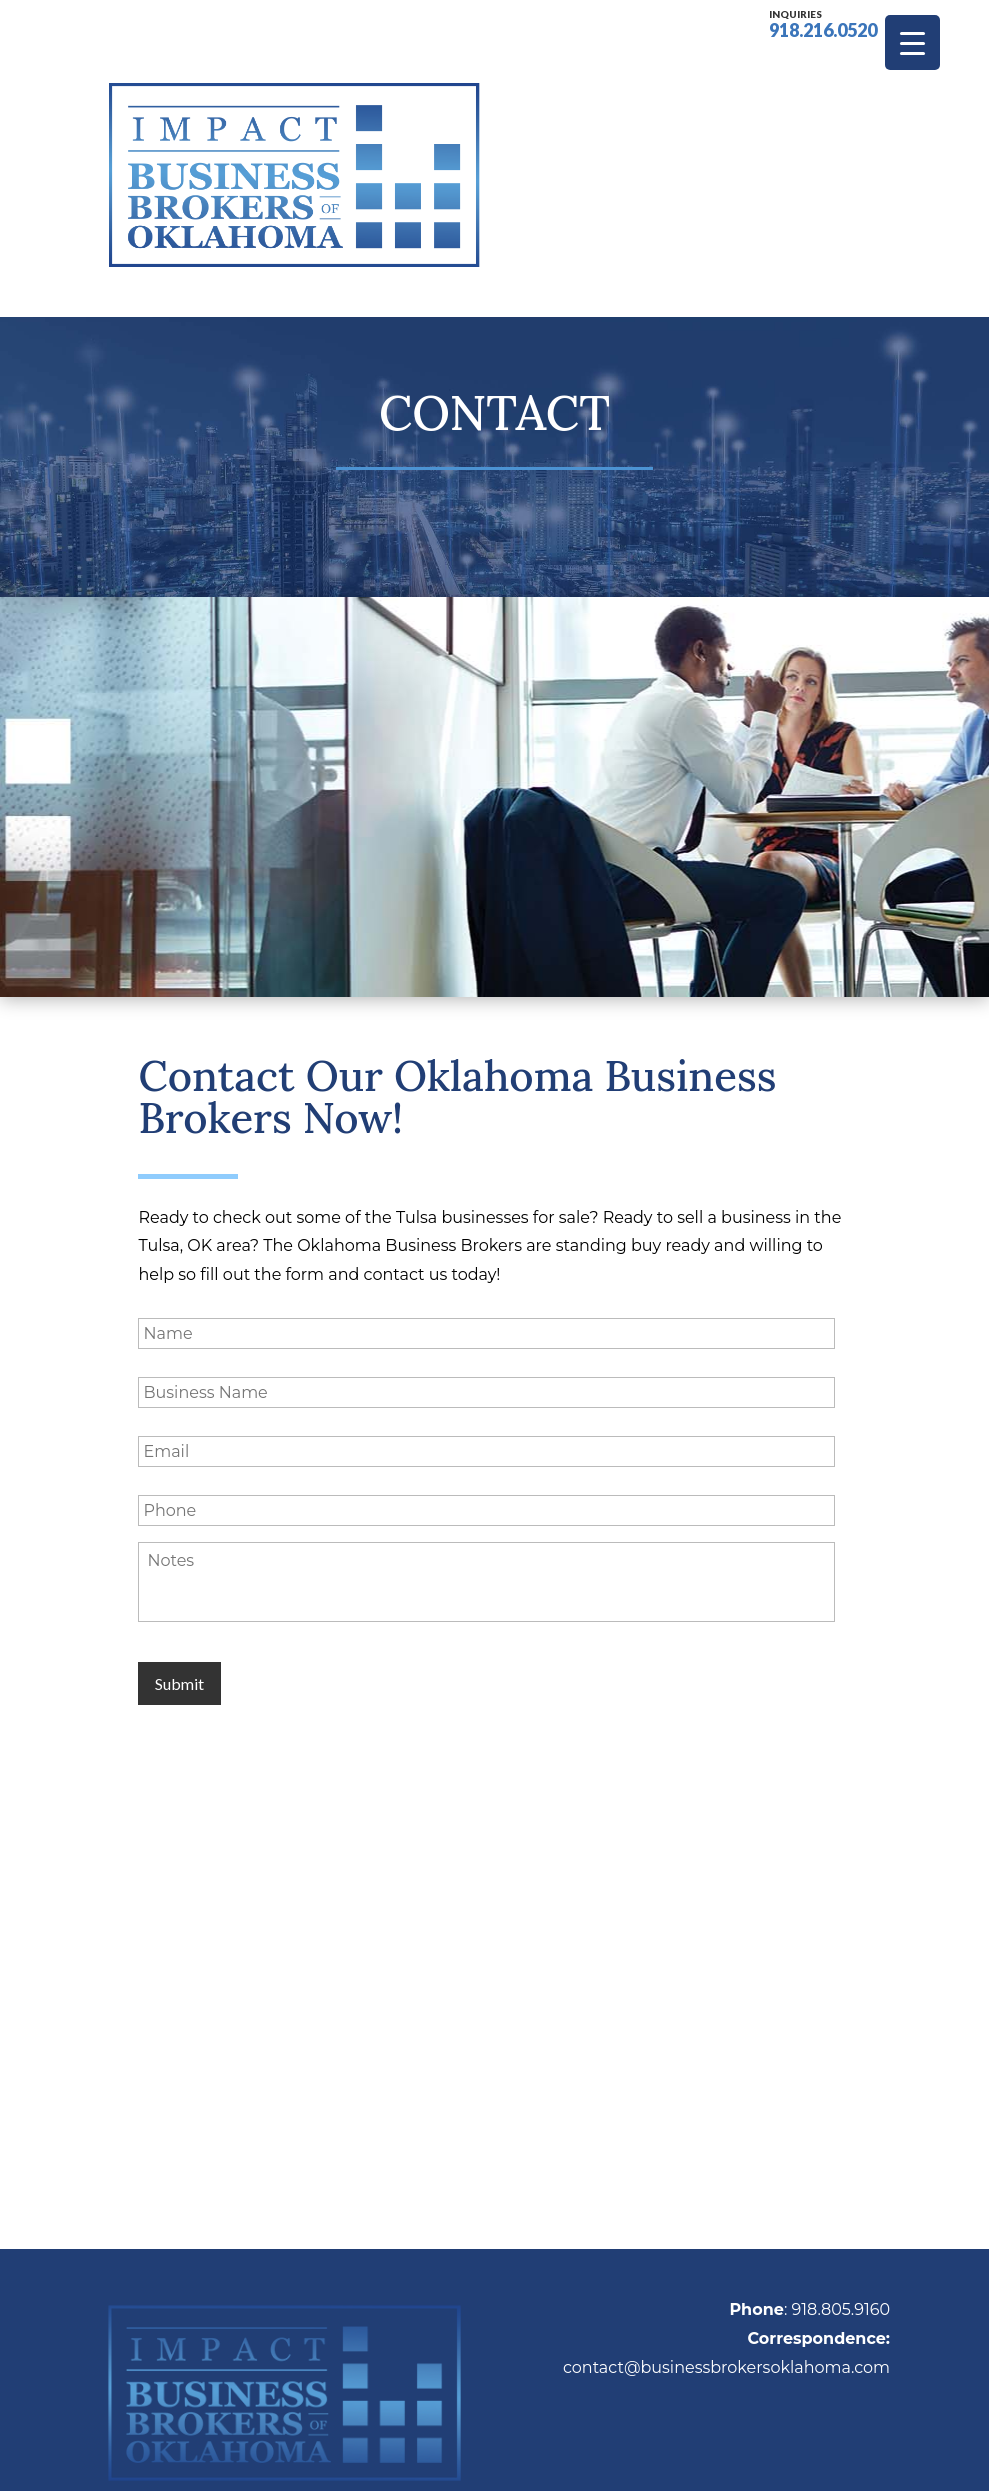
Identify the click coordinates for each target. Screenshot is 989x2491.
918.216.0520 (823, 22)
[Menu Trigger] (912, 42)
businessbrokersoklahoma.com (765, 2230)
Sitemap (668, 2460)
